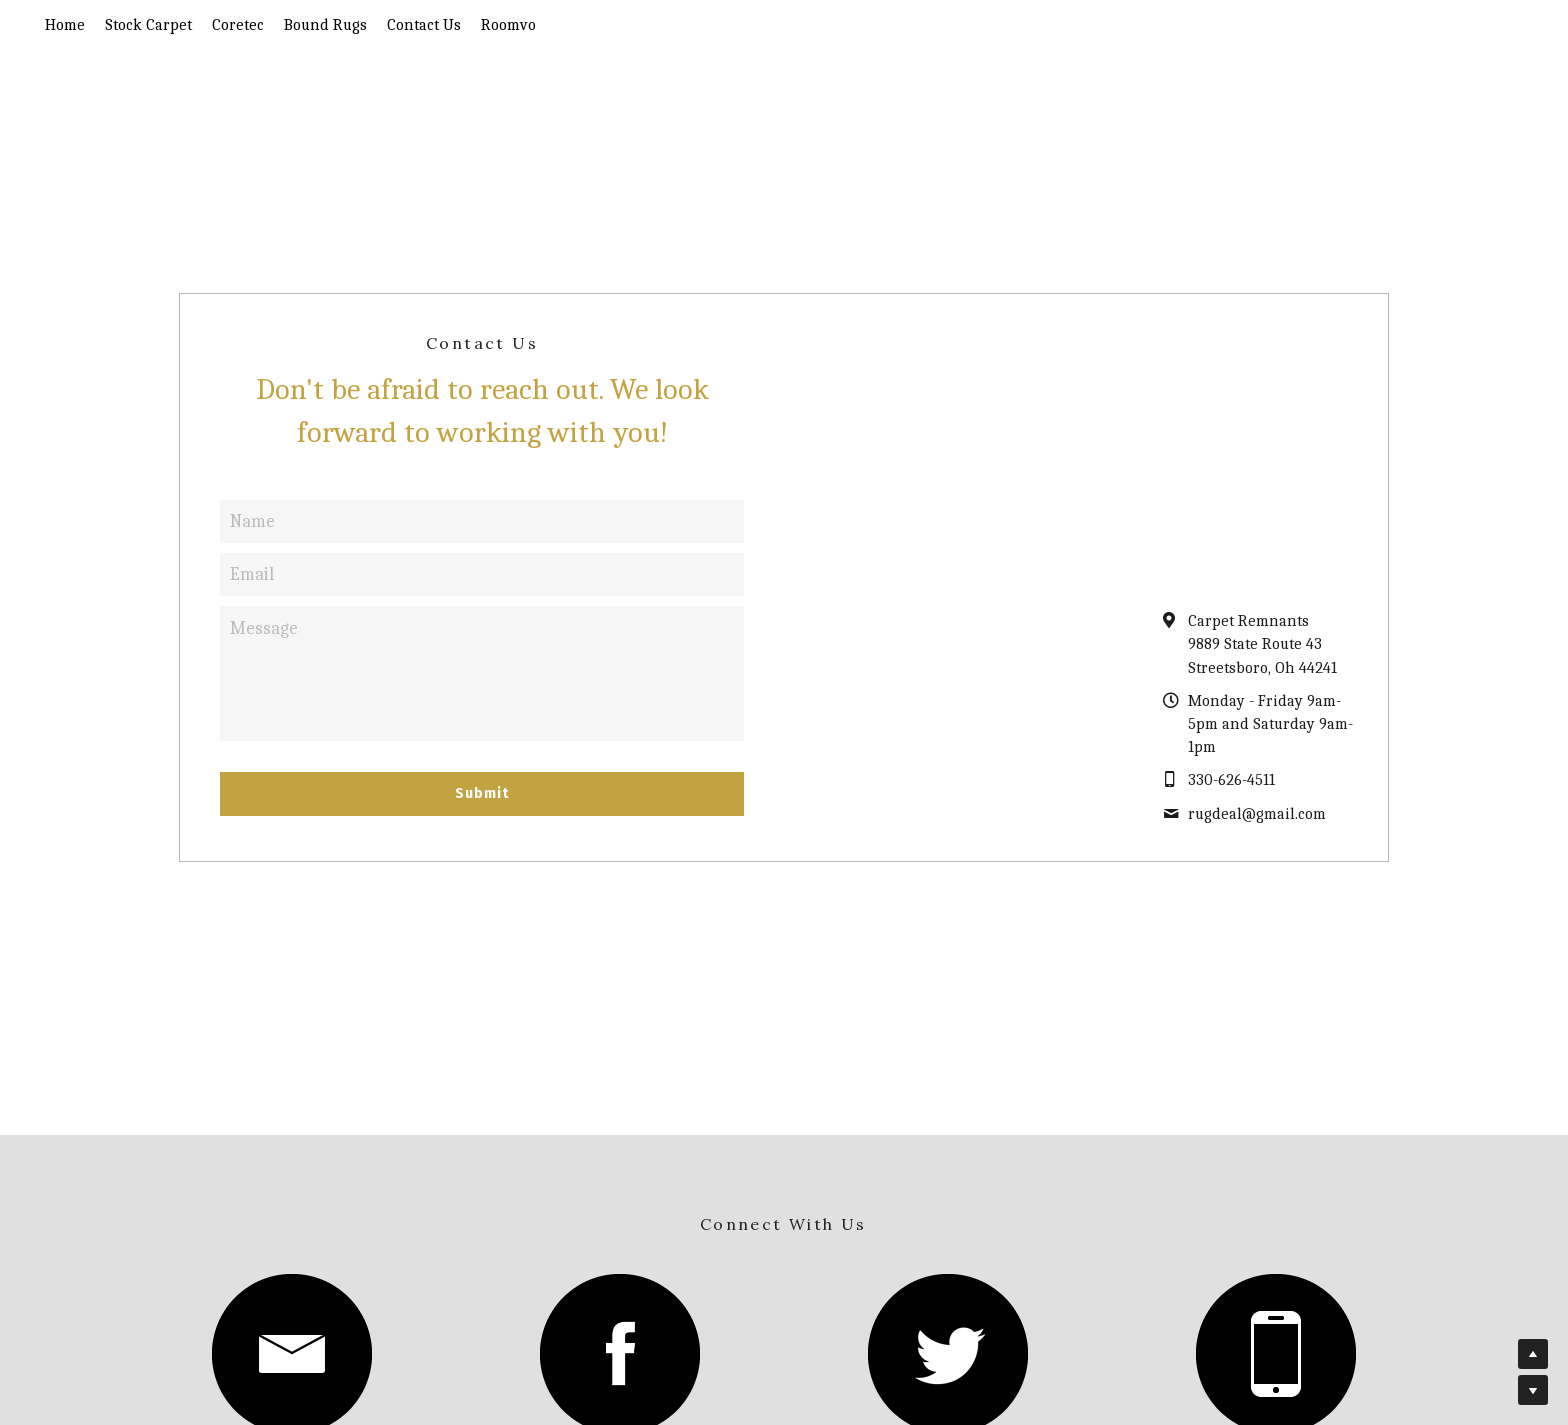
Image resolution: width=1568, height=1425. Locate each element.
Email (252, 574)
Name (252, 521)
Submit (482, 793)
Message (264, 628)
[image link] (620, 1351)
